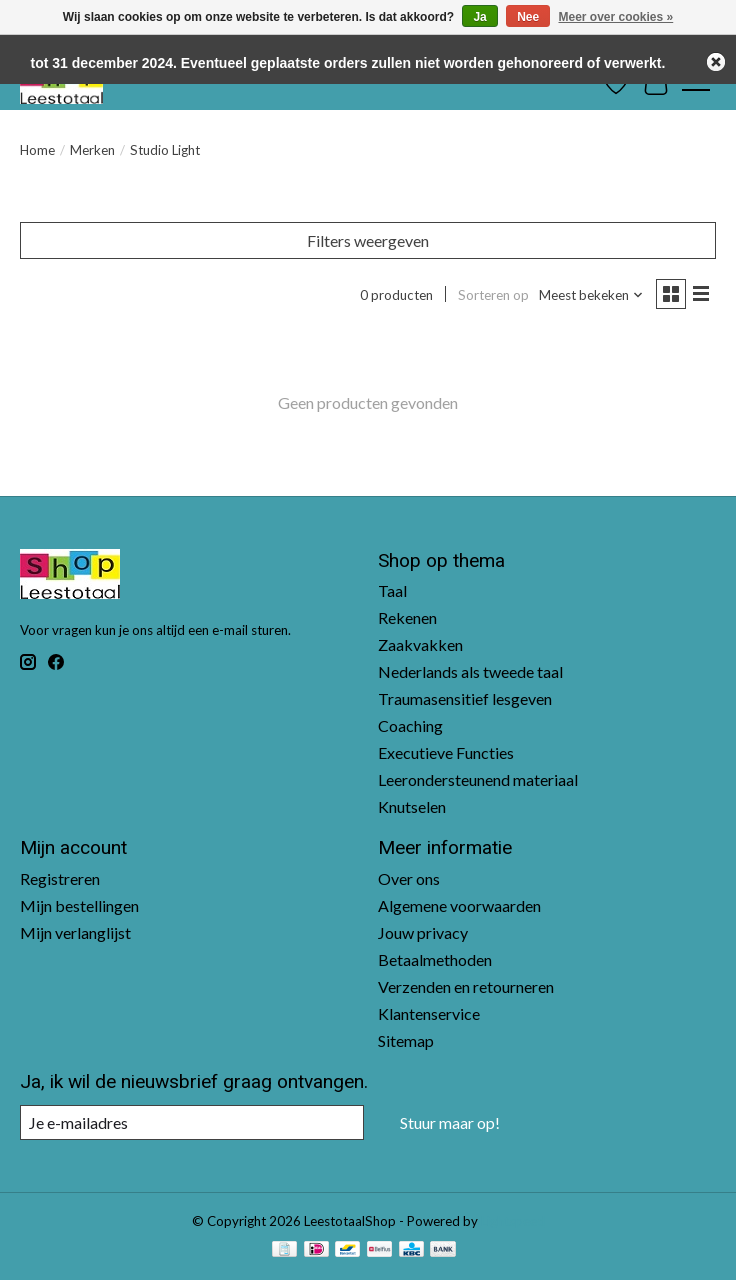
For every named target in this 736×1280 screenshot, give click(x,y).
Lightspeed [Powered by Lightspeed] (513, 1221)
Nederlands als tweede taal (470, 671)
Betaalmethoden (435, 959)
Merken (92, 150)
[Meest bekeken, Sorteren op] (591, 295)
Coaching (410, 725)
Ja (479, 17)
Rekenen (407, 617)
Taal (392, 590)
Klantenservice (429, 1013)
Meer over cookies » (616, 17)
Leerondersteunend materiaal (478, 779)
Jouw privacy (423, 932)
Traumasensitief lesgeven (465, 698)
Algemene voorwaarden (459, 905)
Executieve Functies (446, 752)
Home (37, 150)
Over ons (409, 878)
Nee (528, 17)
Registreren (60, 878)
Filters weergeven (368, 240)
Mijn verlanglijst (75, 932)
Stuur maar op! (450, 1122)
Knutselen (412, 806)
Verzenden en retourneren (466, 986)
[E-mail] (192, 1122)
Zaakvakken (420, 644)
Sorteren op (493, 295)
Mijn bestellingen (79, 905)
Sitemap (406, 1040)
